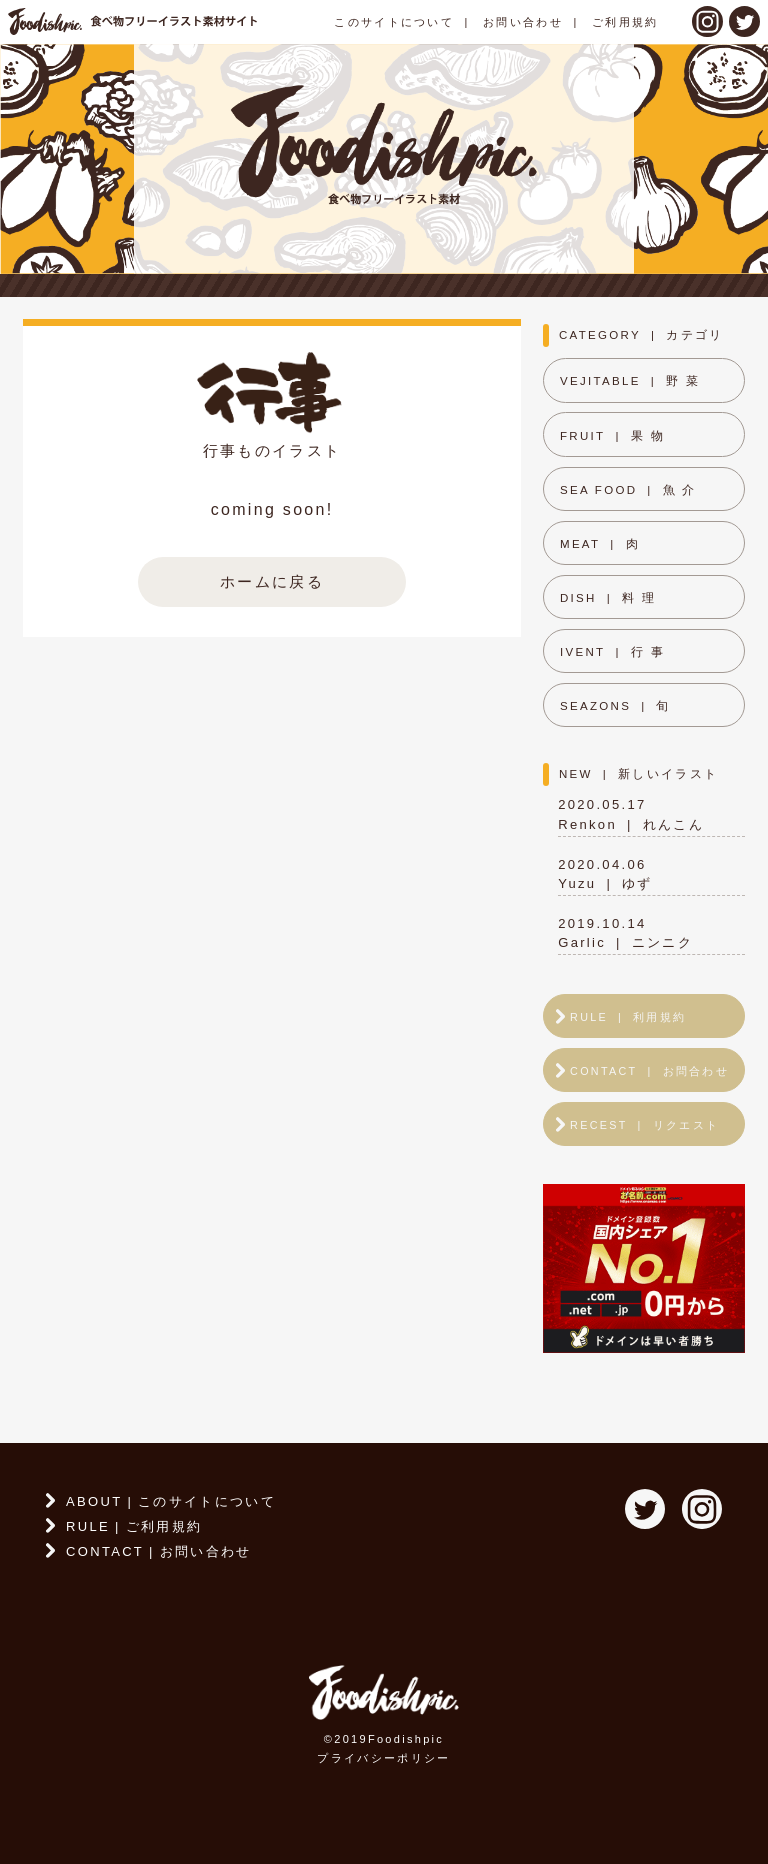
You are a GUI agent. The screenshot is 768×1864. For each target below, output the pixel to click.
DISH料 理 (608, 598)
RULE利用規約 (628, 1017)
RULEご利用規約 (134, 1526)
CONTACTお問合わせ (649, 1071)
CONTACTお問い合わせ (159, 1551)
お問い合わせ (523, 22)
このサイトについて (394, 22)
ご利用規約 (625, 22)
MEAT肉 (600, 544)
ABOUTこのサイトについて (171, 1501)
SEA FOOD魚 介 (628, 490)
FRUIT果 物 (612, 436)
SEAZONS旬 (615, 706)
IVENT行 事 (612, 652)
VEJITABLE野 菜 (630, 381)
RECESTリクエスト (644, 1125)
